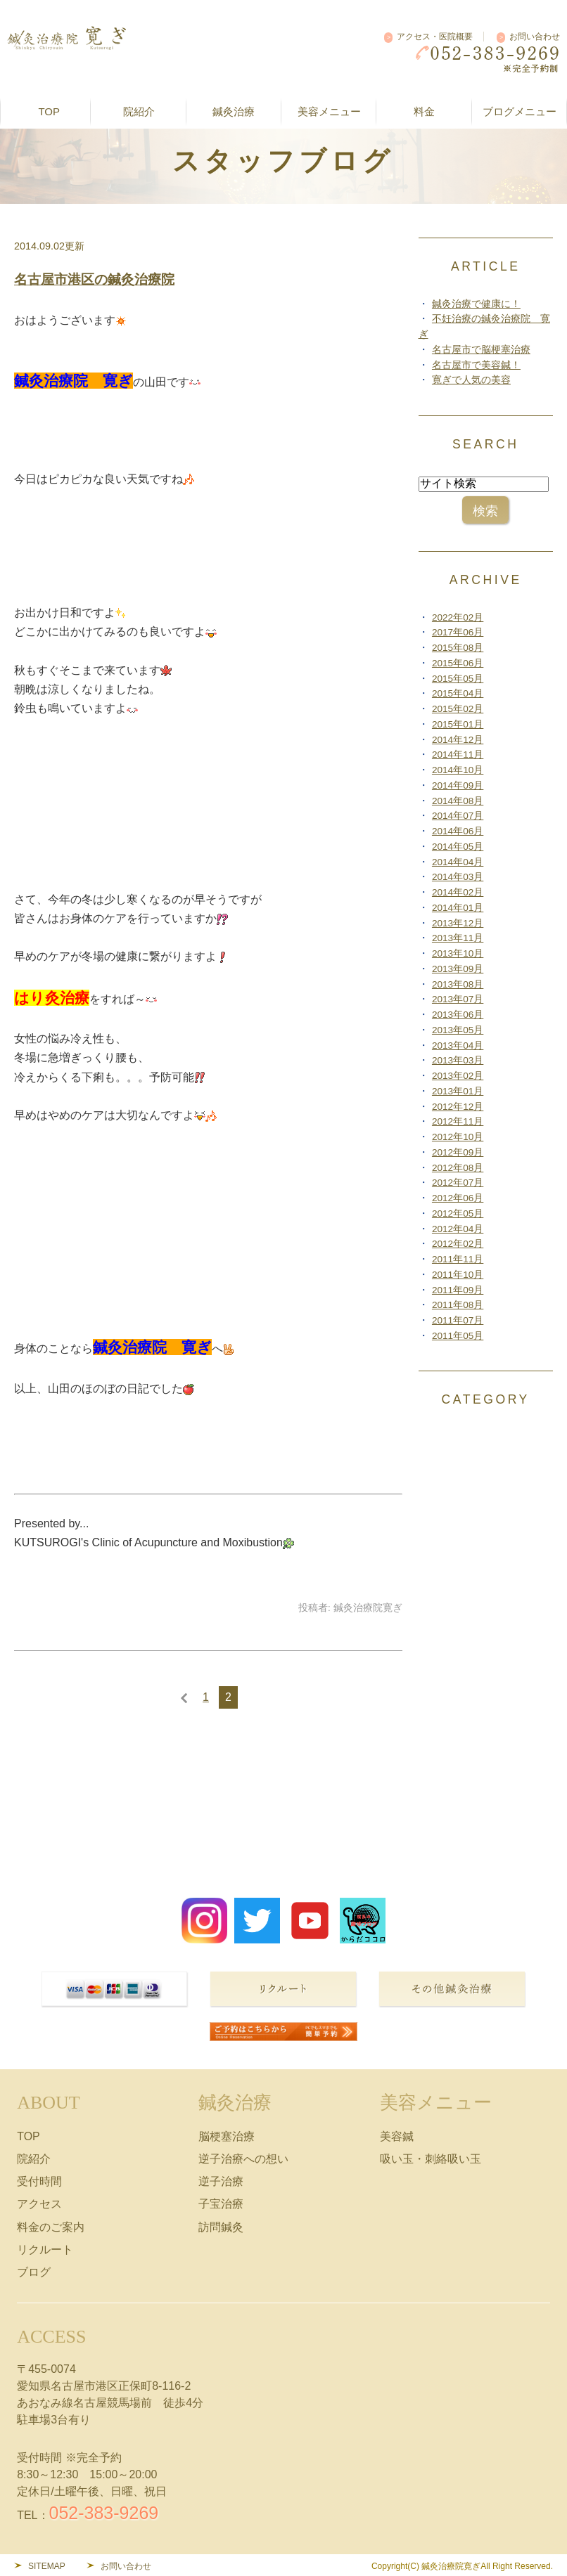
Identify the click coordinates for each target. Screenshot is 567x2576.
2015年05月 (457, 678)
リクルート (45, 2249)
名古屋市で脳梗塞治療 (481, 349)
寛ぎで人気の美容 (471, 380)
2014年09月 (457, 785)
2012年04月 (457, 1229)
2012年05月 (457, 1213)
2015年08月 (457, 647)
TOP (49, 111)
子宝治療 (220, 2204)
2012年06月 (457, 1198)
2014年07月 (457, 815)
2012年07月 (457, 1182)
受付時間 (39, 2181)
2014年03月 (457, 877)
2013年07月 (457, 999)
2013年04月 (457, 1045)
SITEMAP (46, 2566)
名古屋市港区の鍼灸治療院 (94, 279)
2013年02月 (457, 1075)
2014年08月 (457, 801)
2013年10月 (457, 953)
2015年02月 (457, 709)
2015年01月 (457, 724)
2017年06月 (457, 632)
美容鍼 (397, 2136)
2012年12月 (457, 1106)
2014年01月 (457, 907)
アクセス (39, 2204)
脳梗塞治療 (226, 2136)
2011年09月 (457, 1290)
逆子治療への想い (243, 2159)
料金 (424, 111)
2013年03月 (457, 1060)
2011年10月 (457, 1274)
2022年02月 (457, 617)
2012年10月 (457, 1137)
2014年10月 (457, 770)
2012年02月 (457, 1243)
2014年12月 (457, 739)
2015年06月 (457, 663)
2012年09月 (457, 1152)
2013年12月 (457, 923)
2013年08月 (457, 984)
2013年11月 (457, 938)
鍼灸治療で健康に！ (476, 304)
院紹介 (34, 2159)
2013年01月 (457, 1091)
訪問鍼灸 (220, 2227)
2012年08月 (457, 1168)
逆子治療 (220, 2181)
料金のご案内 (50, 2227)
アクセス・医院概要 (435, 36)
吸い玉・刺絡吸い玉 (430, 2159)
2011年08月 (457, 1305)
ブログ (34, 2272)
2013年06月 (457, 1014)
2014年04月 (457, 862)
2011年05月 (457, 1336)
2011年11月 (457, 1259)
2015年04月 (457, 693)
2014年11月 (457, 754)
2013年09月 (457, 969)
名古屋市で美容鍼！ (476, 365)
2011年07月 (457, 1320)
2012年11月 (457, 1121)
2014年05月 (457, 846)
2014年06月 (457, 831)
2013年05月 (457, 1030)
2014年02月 (457, 892)
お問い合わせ (534, 36)
